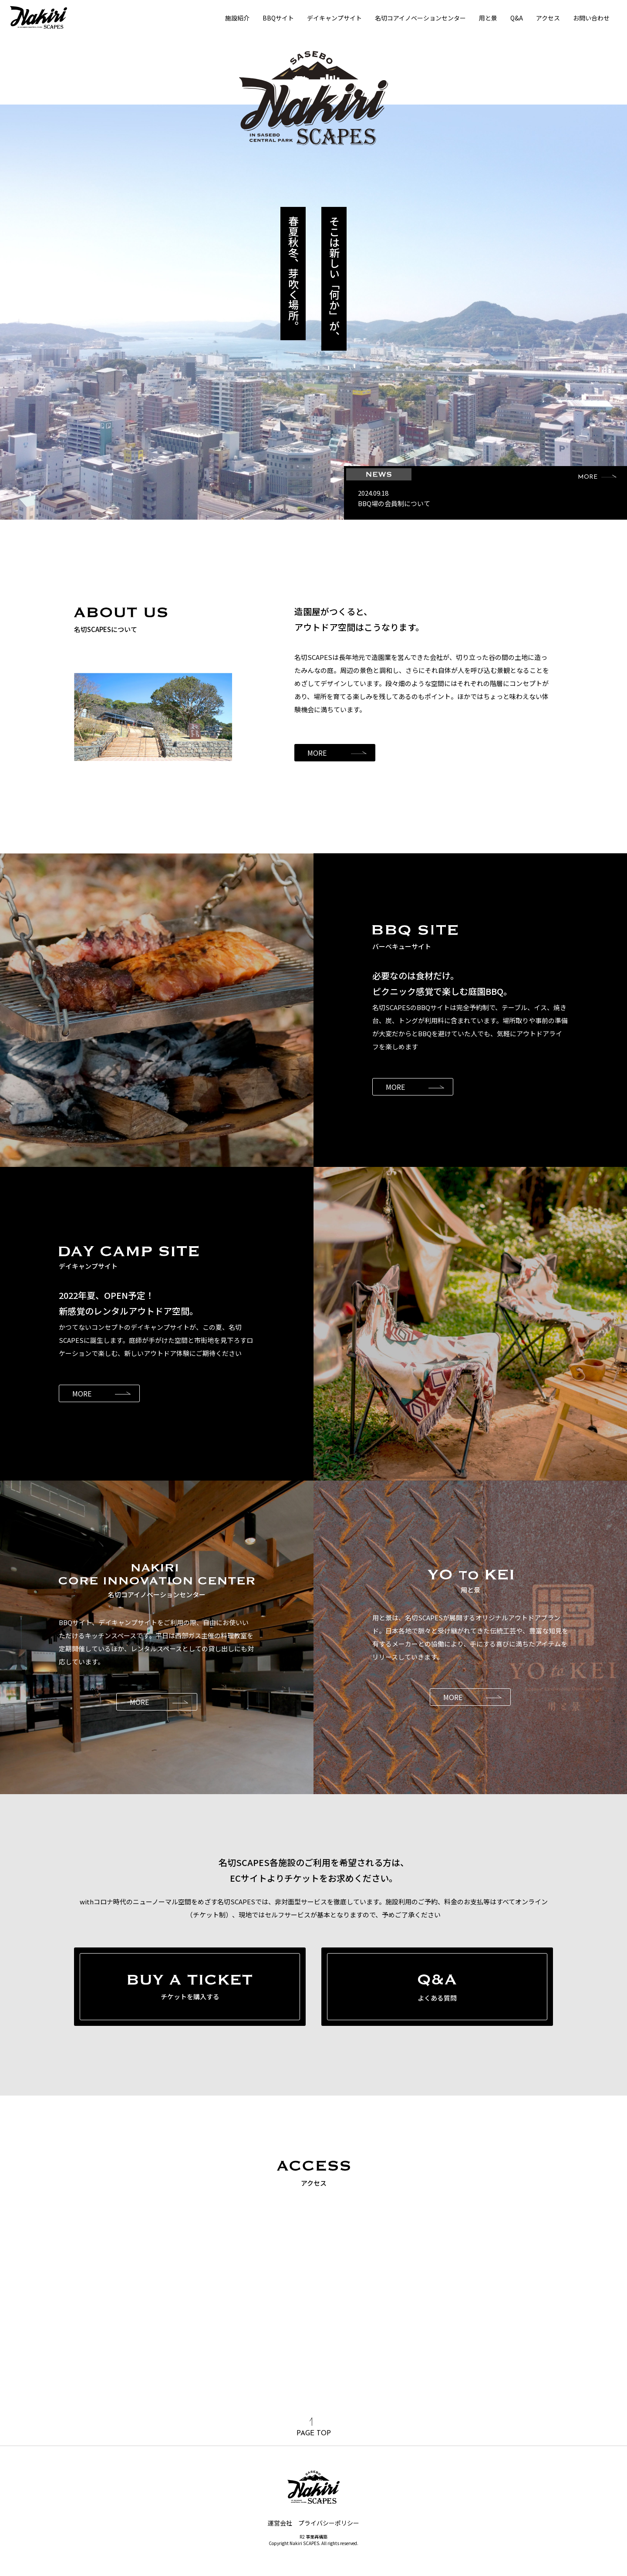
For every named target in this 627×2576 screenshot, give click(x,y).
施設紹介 (237, 18)
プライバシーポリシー (328, 2523)
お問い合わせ (591, 18)
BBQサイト (278, 18)
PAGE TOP (314, 2427)
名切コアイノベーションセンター (420, 18)
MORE (597, 477)
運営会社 (280, 2523)
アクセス (548, 18)
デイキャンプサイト (334, 18)
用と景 (488, 18)
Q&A (516, 18)
